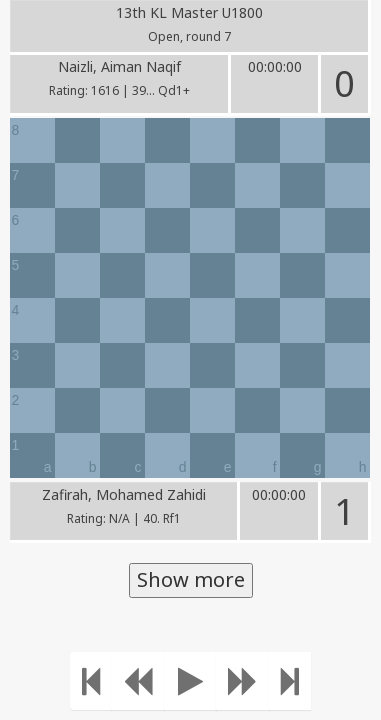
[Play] (190, 681)
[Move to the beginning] (91, 681)
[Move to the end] (290, 681)
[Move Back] (138, 681)
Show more (191, 579)
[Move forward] (243, 681)
